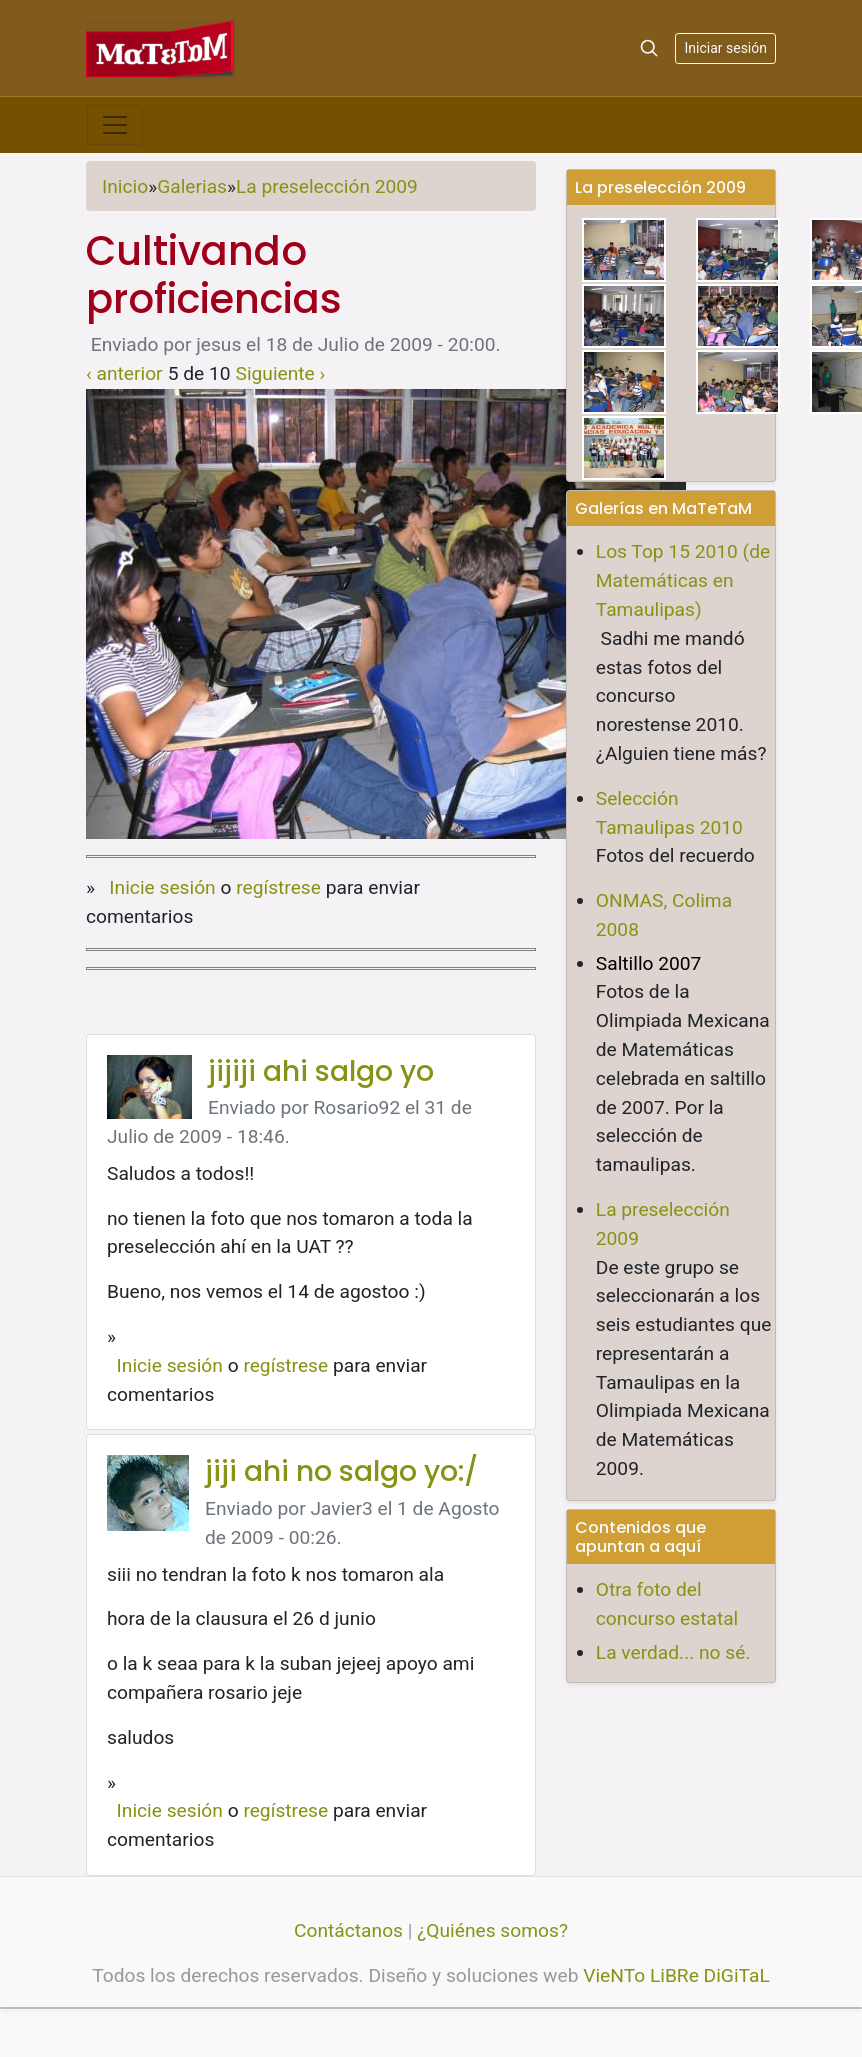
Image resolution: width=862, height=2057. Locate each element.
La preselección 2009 (327, 186)
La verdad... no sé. (673, 1652)
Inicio (125, 186)
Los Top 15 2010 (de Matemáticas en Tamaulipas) (683, 580)
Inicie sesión (162, 887)
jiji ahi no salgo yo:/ (341, 1471)
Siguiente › (281, 373)
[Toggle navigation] (115, 125)
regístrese (278, 887)
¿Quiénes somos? (492, 1930)
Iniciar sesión (725, 48)
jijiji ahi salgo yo (321, 1071)
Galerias (192, 186)
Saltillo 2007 (649, 963)
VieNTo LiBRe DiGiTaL (676, 1975)
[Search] (649, 48)
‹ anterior (124, 373)
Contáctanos (348, 1930)
